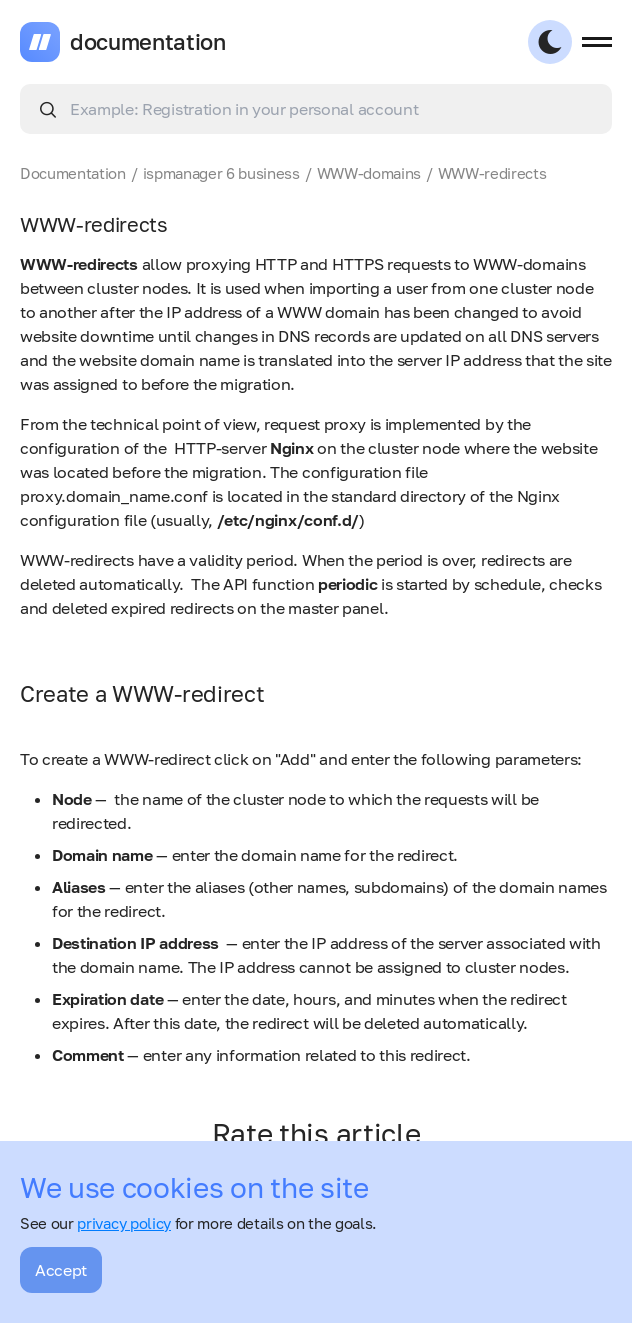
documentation (148, 42)
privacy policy (124, 1223)
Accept (61, 1270)
